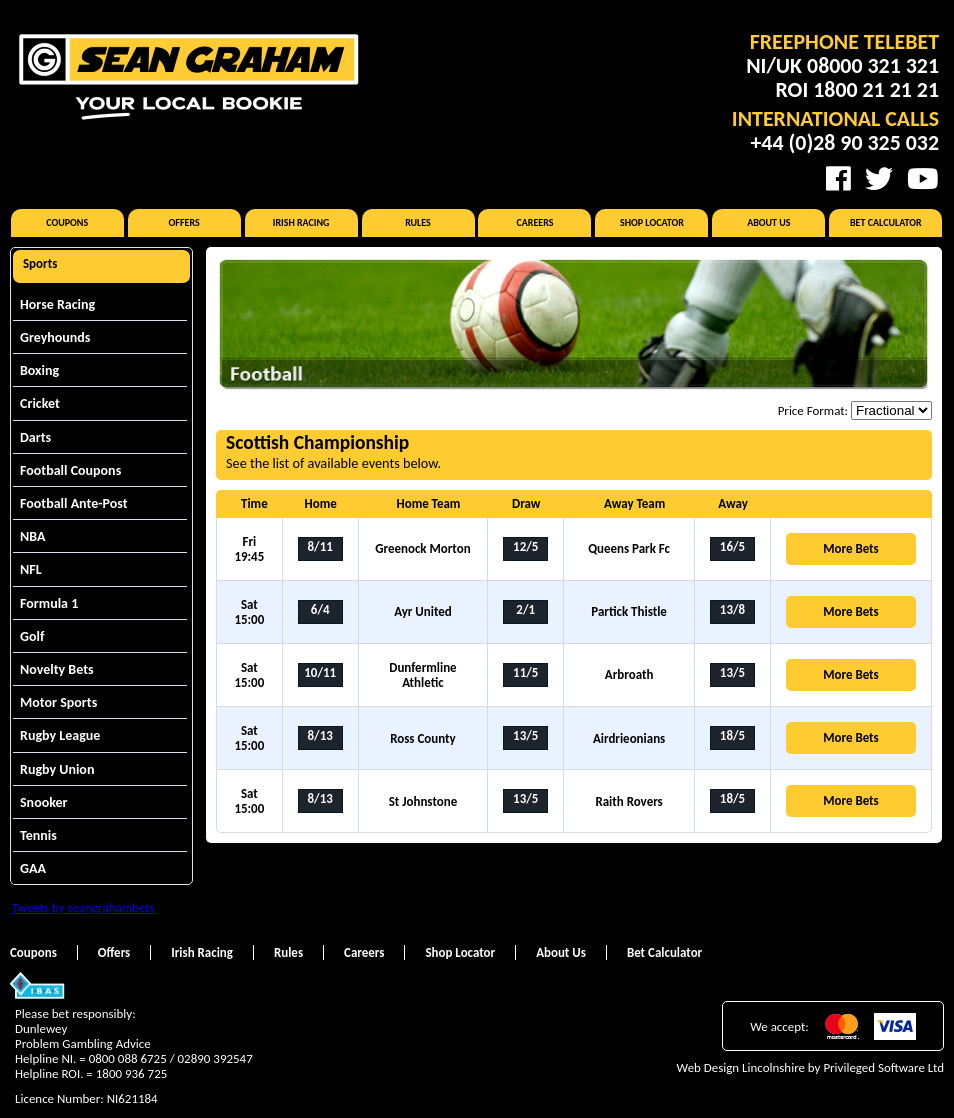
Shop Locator (652, 222)
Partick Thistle (629, 611)
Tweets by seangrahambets (83, 907)
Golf (32, 636)
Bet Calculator (886, 222)
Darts (35, 437)
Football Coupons (70, 470)
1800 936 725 (132, 1073)
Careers (534, 222)
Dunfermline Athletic (422, 675)
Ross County (423, 738)
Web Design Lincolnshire (741, 1067)
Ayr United (423, 611)
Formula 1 (49, 603)
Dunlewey (41, 1028)
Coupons (67, 222)
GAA (33, 868)
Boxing (39, 370)
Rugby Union (57, 769)
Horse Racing (57, 304)
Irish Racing (301, 222)
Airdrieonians (629, 738)
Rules (418, 222)
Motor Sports (58, 702)
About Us (768, 222)
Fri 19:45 (249, 549)
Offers (184, 222)
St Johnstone (423, 801)
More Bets (851, 548)
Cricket (40, 403)
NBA (32, 536)
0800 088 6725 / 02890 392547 (171, 1058)
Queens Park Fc (629, 548)
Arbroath (629, 674)
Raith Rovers (628, 801)
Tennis (38, 835)
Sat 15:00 (249, 612)
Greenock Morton (422, 548)
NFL (31, 569)
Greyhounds (55, 337)
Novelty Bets (57, 669)
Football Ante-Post (74, 503)
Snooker (44, 802)
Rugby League (60, 735)
